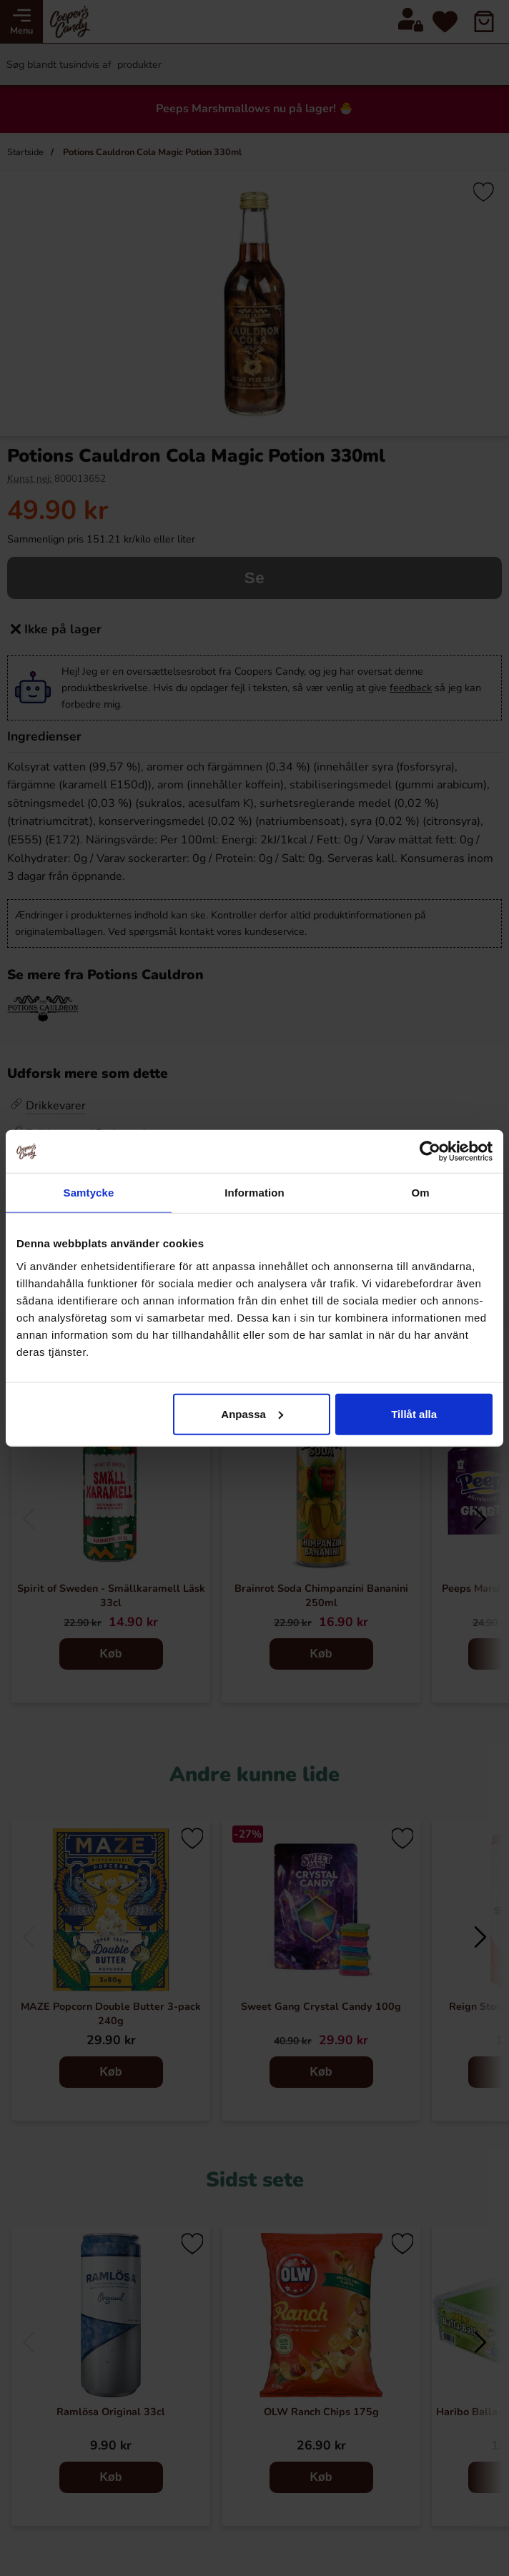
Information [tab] (254, 1193)
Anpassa (252, 1413)
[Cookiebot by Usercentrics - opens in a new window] (430, 1151)
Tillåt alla (414, 1413)
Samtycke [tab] (89, 1193)
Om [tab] (420, 1193)
